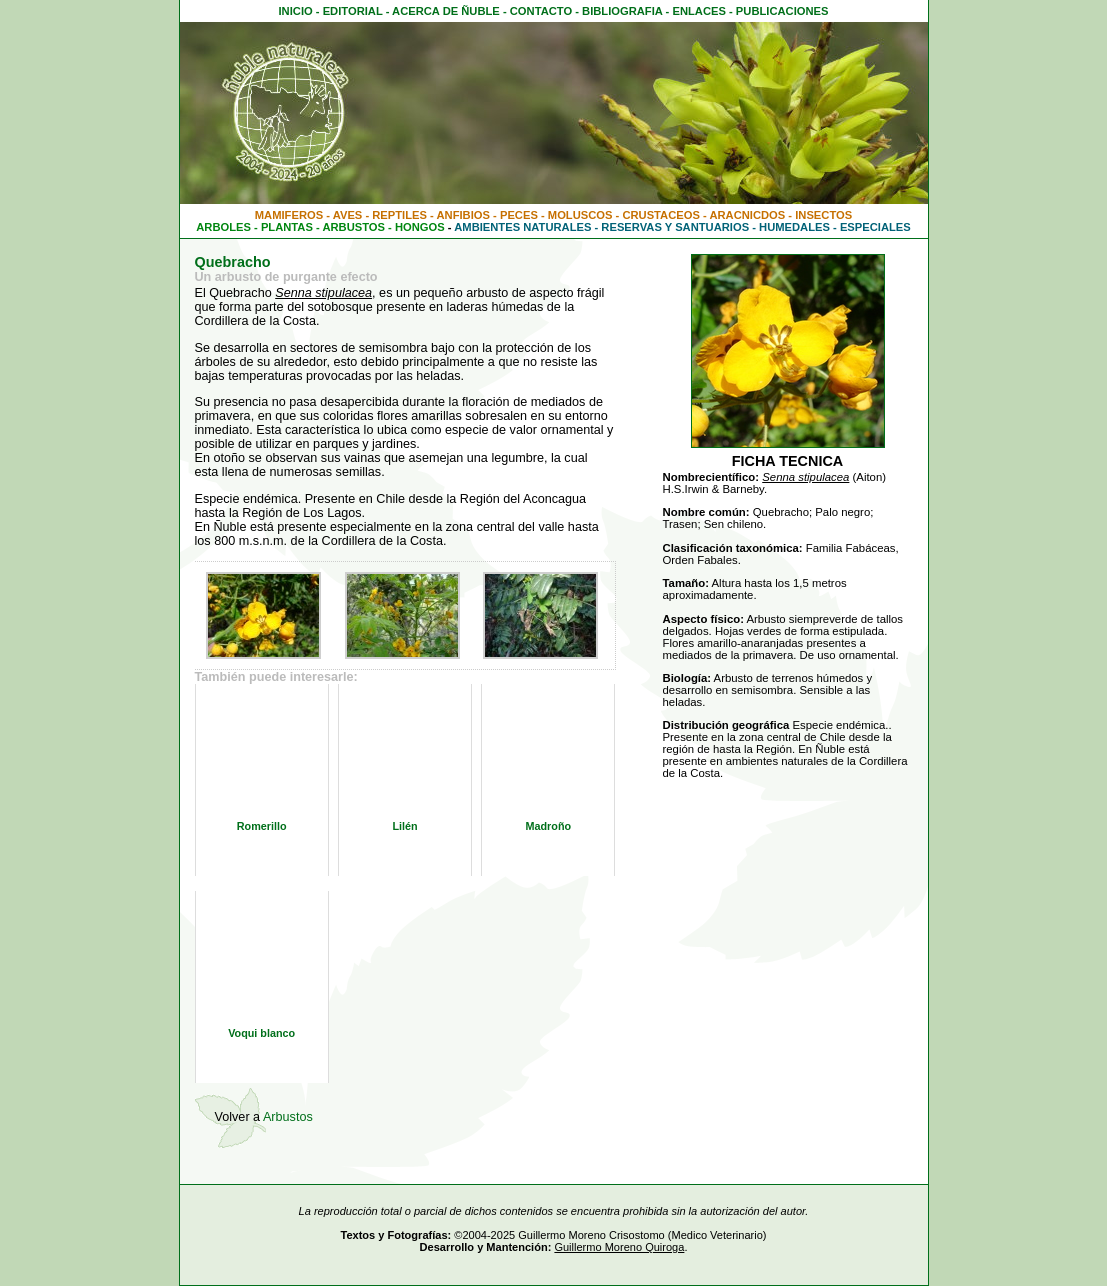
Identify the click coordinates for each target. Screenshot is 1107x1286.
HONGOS (420, 227)
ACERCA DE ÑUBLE (446, 11)
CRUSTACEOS (661, 215)
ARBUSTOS (353, 227)
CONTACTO (541, 11)
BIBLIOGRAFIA (622, 11)
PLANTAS (287, 227)
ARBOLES (223, 227)
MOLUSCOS (580, 215)
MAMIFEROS (289, 215)
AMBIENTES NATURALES (522, 227)
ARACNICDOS (747, 215)
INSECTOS (823, 215)
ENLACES (698, 11)
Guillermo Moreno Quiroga (619, 1247)
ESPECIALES (875, 227)
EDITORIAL (353, 11)
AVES (348, 215)
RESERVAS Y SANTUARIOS (675, 227)
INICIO (296, 11)
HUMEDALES (794, 227)
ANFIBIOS (463, 215)
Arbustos (288, 1117)
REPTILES (399, 215)
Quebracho (233, 262)
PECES (519, 215)
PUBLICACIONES (782, 11)
